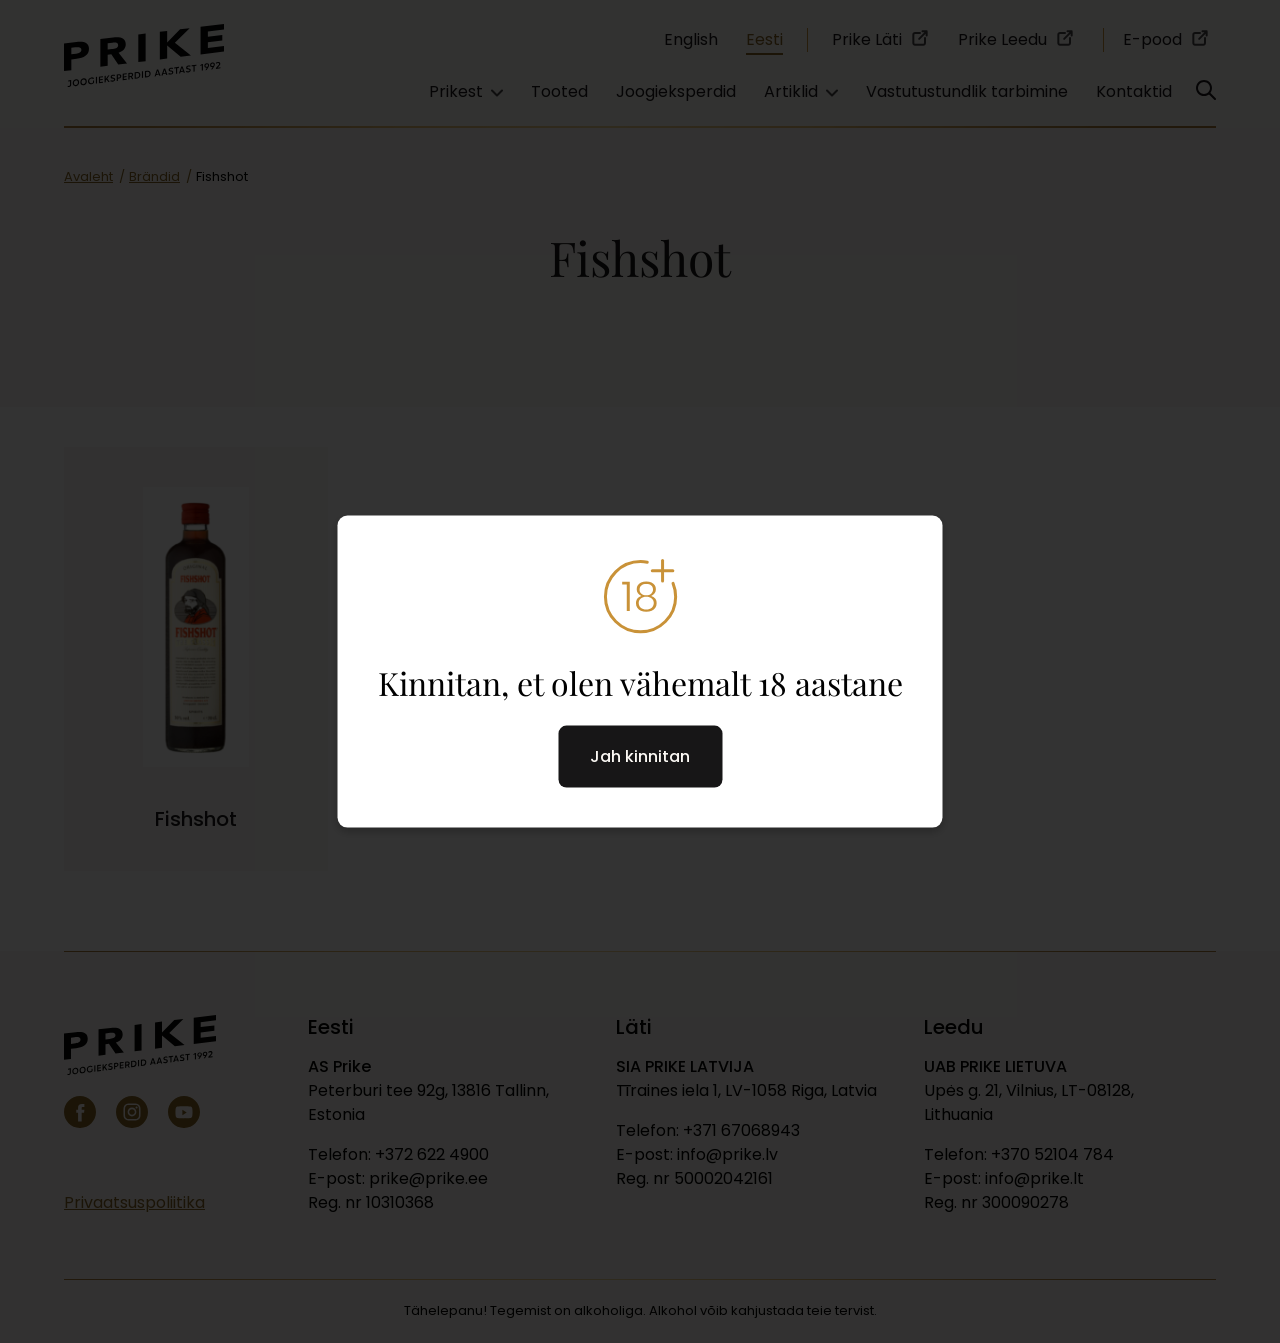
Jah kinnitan (640, 756)
